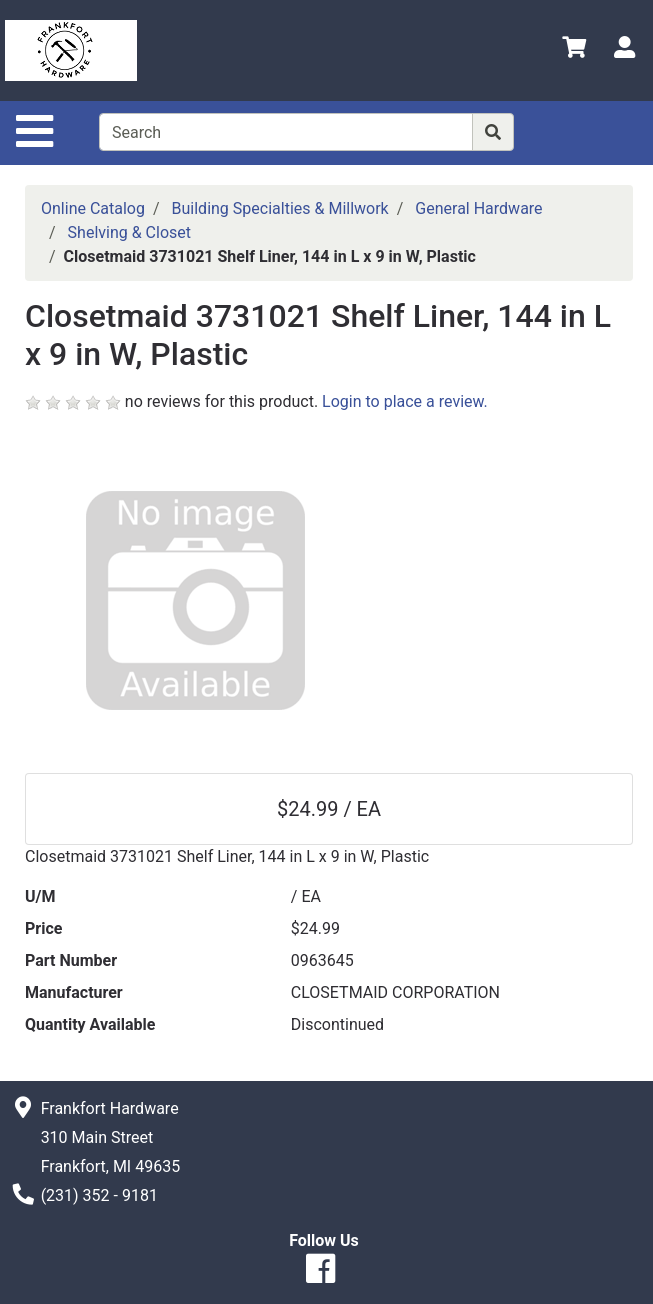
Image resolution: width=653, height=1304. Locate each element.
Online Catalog (93, 208)
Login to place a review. (405, 401)
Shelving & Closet (129, 232)
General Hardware (478, 208)
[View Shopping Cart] (574, 50)
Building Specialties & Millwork (280, 208)
